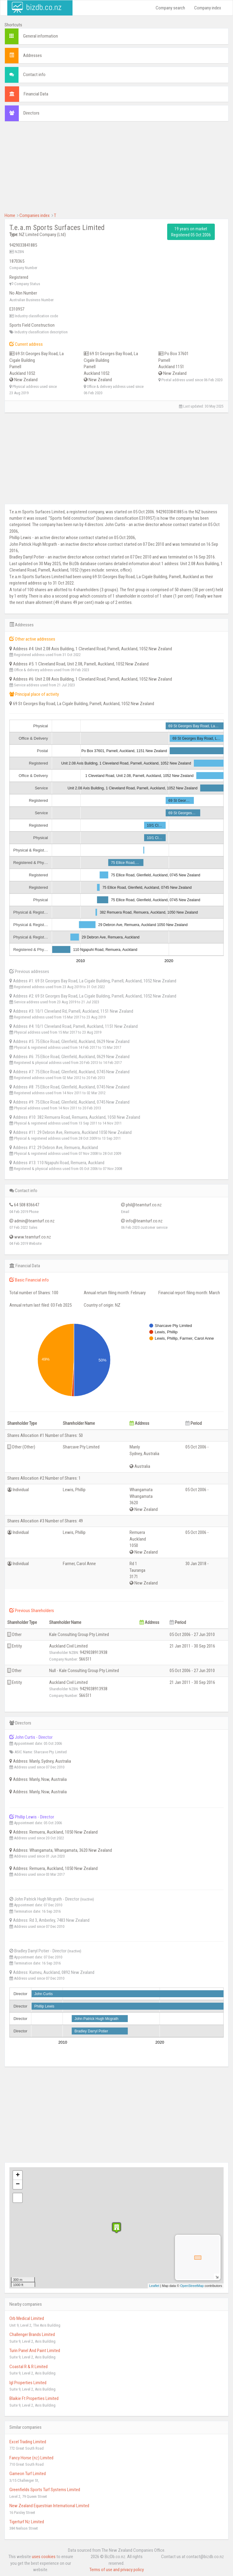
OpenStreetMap (192, 2286)
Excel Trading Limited (27, 2441)
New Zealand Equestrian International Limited (49, 2505)
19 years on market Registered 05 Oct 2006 (191, 231)
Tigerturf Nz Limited (26, 2521)
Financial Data (36, 94)
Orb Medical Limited (26, 2318)
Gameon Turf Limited (27, 2473)
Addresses (32, 55)
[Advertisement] (116, 170)
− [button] (18, 2184)
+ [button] (18, 2175)
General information (40, 36)
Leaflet (154, 2286)
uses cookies (44, 2556)
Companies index (34, 215)
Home (10, 215)
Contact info (34, 74)
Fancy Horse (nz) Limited (31, 2458)
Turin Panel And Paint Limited (34, 2350)
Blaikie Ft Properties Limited (34, 2398)
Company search (170, 8)
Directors (31, 113)
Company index (207, 8)
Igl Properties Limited (27, 2382)
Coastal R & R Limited (28, 2366)
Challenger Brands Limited (32, 2334)
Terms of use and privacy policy (116, 2569)
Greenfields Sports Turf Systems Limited (44, 2489)
